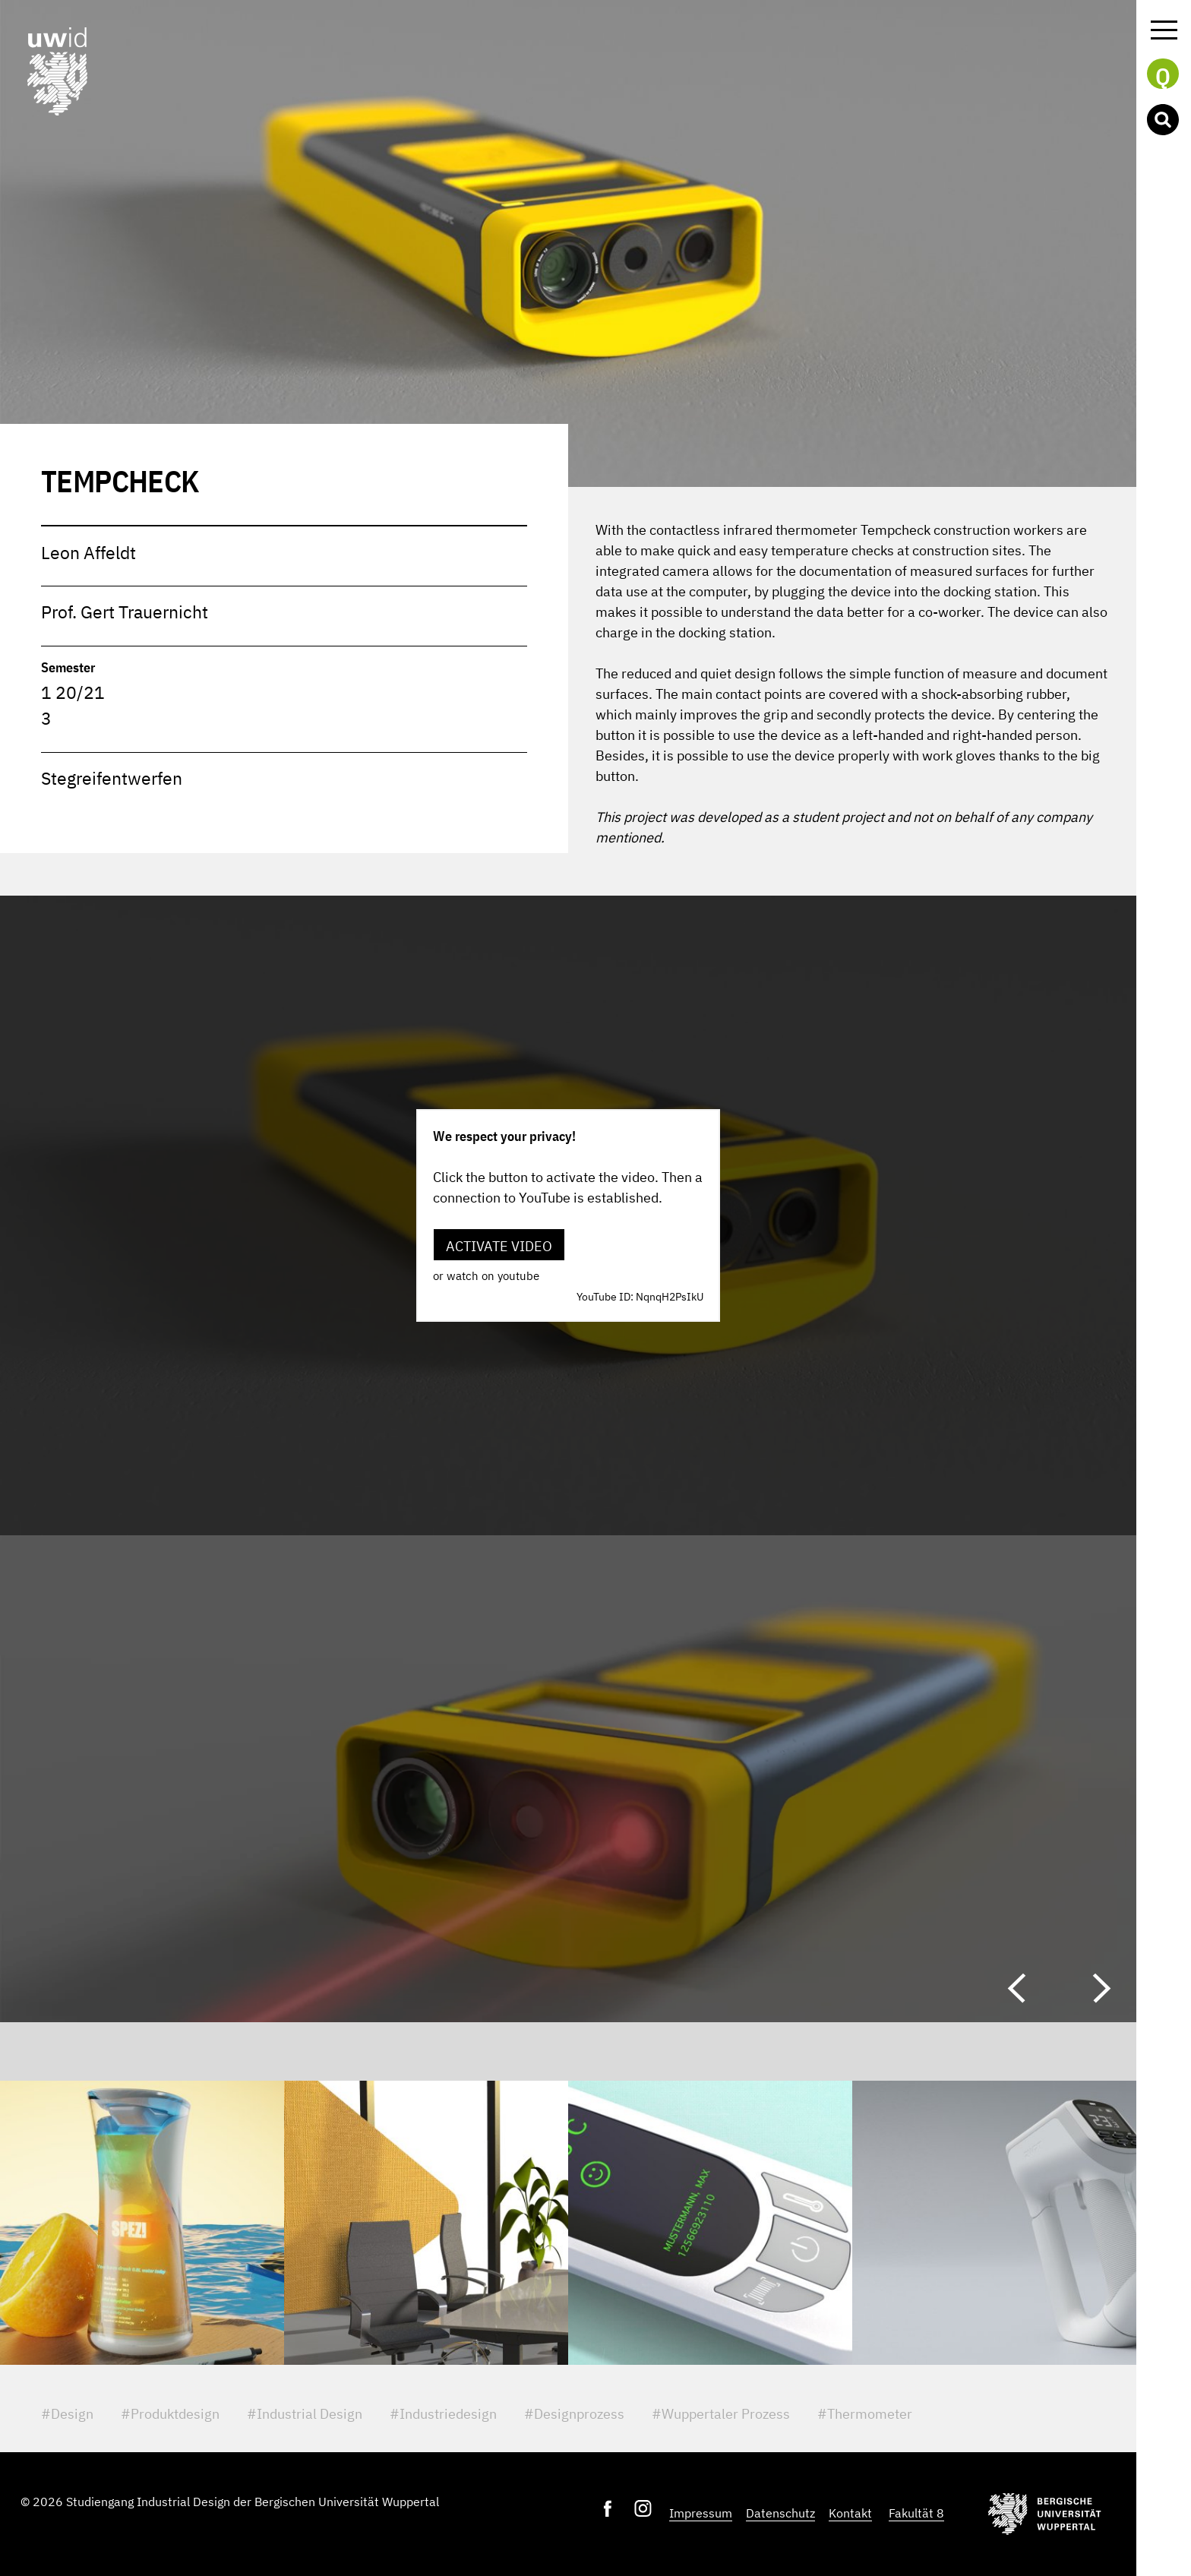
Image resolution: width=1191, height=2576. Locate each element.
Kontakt (850, 2513)
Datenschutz (780, 2513)
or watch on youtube (486, 1276)
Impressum (700, 2513)
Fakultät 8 (916, 2513)
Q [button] (1162, 75)
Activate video (499, 1246)
